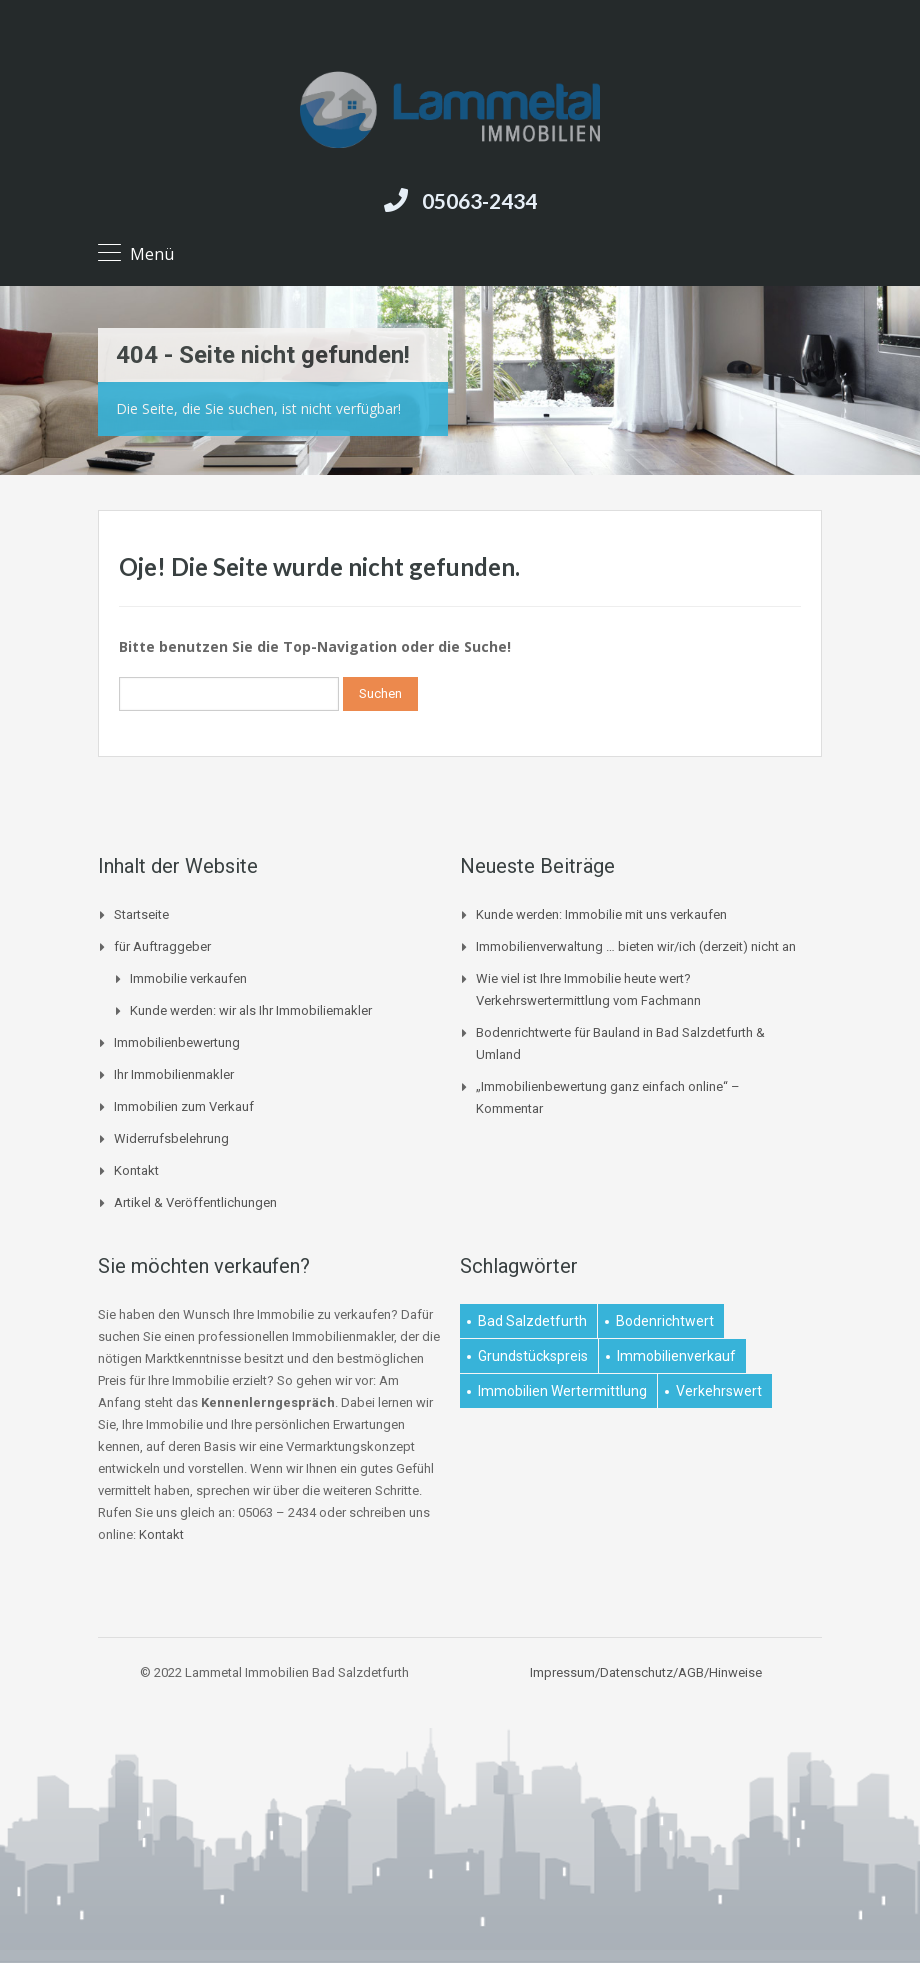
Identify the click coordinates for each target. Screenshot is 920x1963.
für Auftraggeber (162, 946)
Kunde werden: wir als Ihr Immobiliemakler (251, 1010)
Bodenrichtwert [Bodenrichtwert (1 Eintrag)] (665, 1321)
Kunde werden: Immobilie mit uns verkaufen (601, 914)
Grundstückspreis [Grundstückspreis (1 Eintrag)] (533, 1356)
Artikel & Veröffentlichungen (195, 1202)
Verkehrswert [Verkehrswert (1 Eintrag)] (719, 1391)
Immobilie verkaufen (188, 978)
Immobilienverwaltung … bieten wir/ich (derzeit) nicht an (636, 946)
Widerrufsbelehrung (171, 1138)
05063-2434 (479, 200)
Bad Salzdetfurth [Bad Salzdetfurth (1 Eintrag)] (532, 1321)
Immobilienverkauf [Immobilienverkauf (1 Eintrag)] (676, 1356)
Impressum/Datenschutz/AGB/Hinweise (646, 1672)
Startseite (141, 914)
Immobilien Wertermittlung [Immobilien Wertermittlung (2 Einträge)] (562, 1391)
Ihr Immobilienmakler (174, 1074)
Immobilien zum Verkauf (184, 1106)
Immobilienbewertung (177, 1042)
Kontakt (136, 1170)
